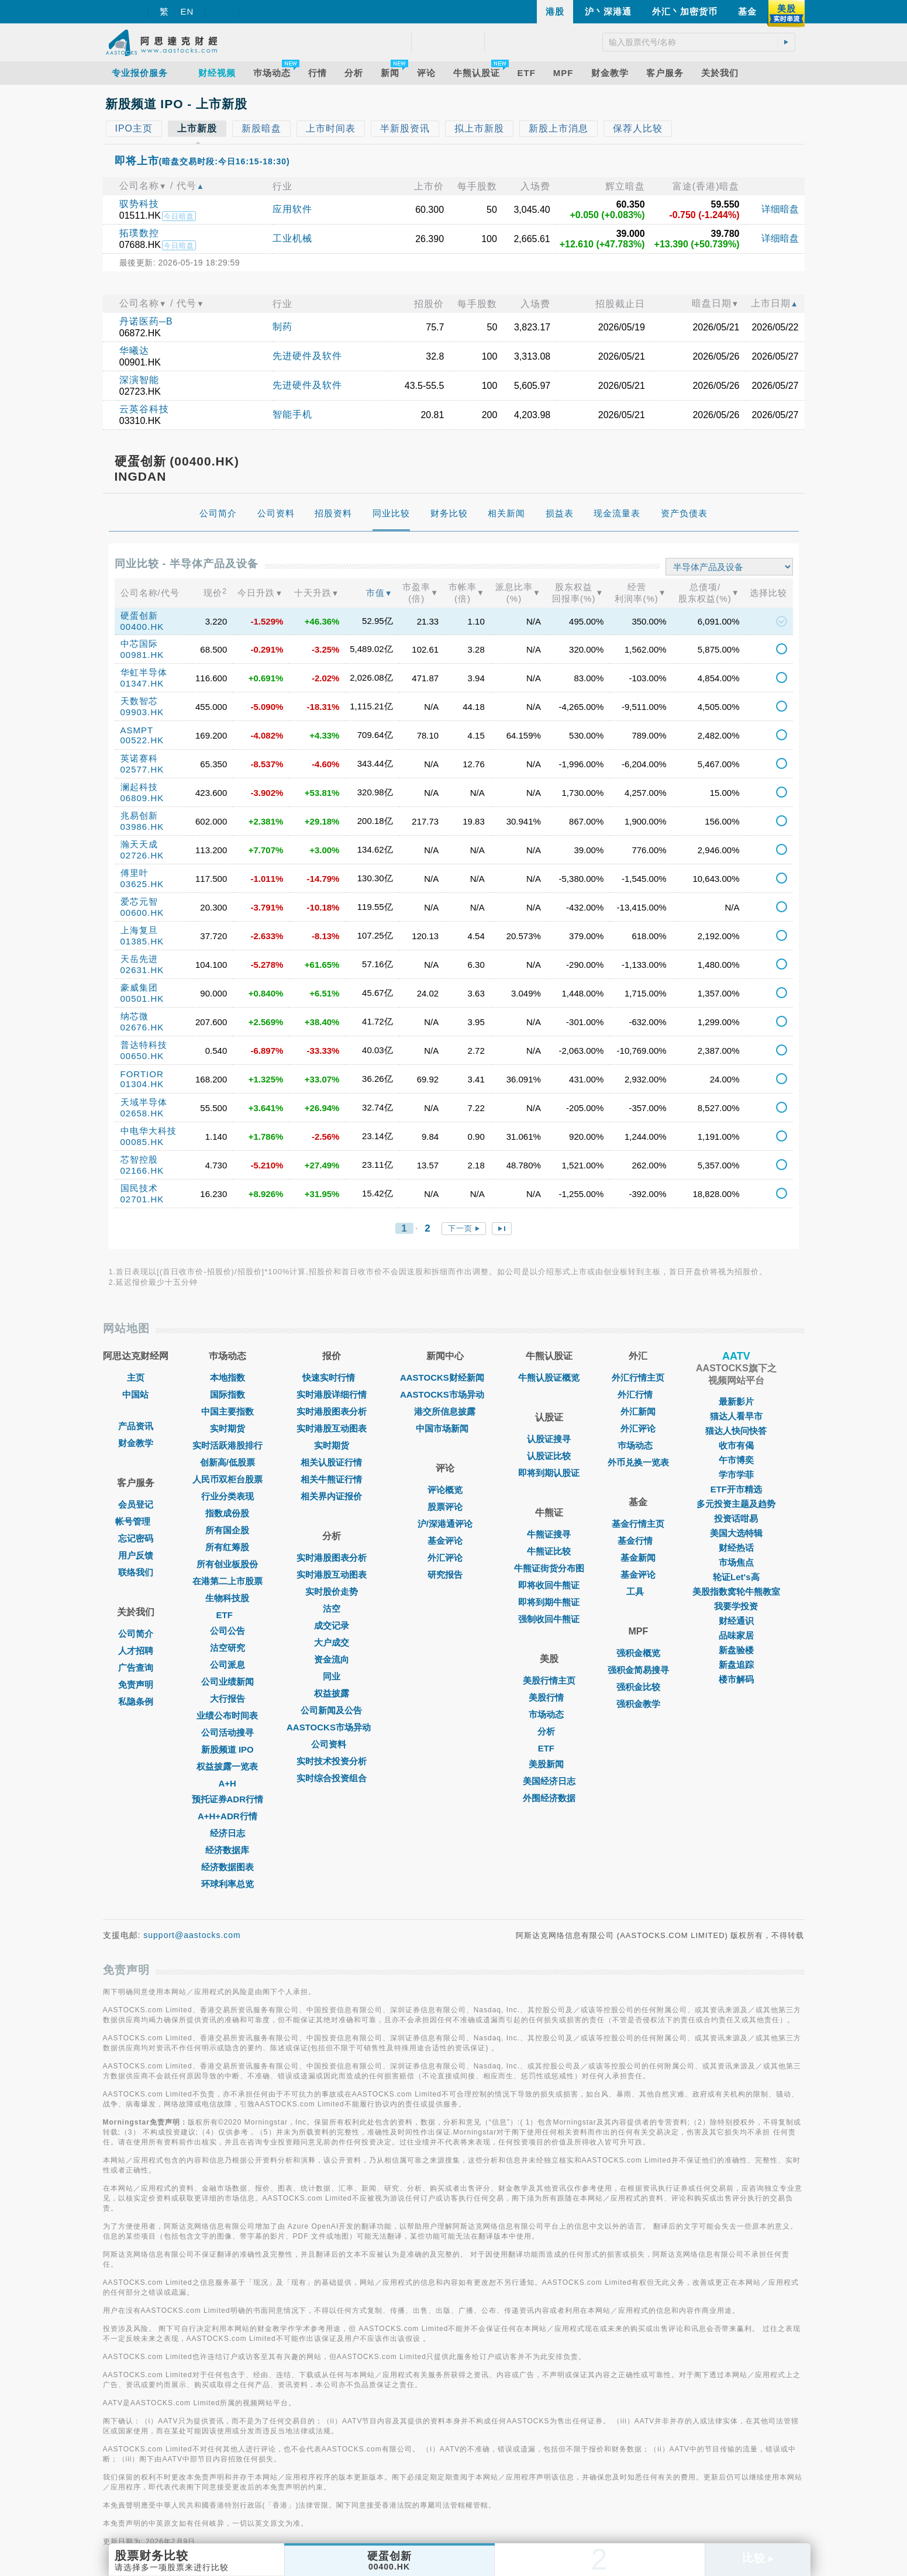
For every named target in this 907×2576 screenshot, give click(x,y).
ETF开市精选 (736, 1489)
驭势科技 (139, 204)
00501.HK (142, 998)
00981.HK (142, 655)
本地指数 (227, 1377)
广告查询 (135, 1667)
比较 (758, 2558)
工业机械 (292, 238)
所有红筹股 (227, 1547)
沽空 (331, 1608)
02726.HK (142, 855)
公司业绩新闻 (227, 1682)
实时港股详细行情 (331, 1394)
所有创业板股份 (227, 1564)
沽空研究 (227, 1648)
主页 (135, 1377)
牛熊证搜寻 (549, 1534)
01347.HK (142, 683)
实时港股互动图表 (331, 1428)
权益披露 (331, 1693)
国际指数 (227, 1394)
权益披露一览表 (227, 1766)
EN (187, 11)
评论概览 (445, 1490)
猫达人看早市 (736, 1416)
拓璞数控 (139, 233)
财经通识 (736, 1621)
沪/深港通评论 (445, 1524)
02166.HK (142, 1170)
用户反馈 (135, 1555)
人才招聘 (135, 1651)
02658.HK (142, 1113)
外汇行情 (638, 1394)
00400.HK (142, 627)
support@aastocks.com (192, 1935)
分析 (549, 1731)
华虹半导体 (143, 672)
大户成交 (331, 1642)
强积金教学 (638, 1704)
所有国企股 (227, 1530)
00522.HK (142, 740)
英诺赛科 (139, 758)
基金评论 (445, 1541)
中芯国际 (139, 644)
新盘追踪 (736, 1665)
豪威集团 (139, 987)
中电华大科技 (148, 1131)
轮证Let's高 (736, 1577)
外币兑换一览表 (638, 1462)
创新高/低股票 (227, 1462)
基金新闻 (638, 1558)
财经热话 (736, 1548)
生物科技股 (227, 1598)
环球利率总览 (227, 1884)
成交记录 (331, 1625)
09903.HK (142, 712)
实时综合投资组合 (331, 1778)
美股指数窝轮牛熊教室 (736, 1591)
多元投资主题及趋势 (735, 1504)
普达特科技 (143, 1045)
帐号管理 (135, 1521)
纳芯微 (134, 1016)
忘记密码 (135, 1538)
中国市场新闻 (445, 1428)
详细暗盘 (780, 209)
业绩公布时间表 (227, 1715)
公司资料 (331, 1744)
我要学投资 (736, 1606)
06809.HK (142, 798)
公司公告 (227, 1631)
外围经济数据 (549, 1798)
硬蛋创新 (139, 615)
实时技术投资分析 (331, 1761)
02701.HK (142, 1199)
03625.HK (142, 884)
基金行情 (638, 1541)
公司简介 (135, 1634)
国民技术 (139, 1188)
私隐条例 (135, 1701)
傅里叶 (134, 873)
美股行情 (549, 1697)
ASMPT (137, 730)
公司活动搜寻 (227, 1732)
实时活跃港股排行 (227, 1445)
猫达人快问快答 (736, 1431)
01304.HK (142, 1084)
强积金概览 (638, 1653)
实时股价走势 (331, 1591)
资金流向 (331, 1659)
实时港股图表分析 (331, 1411)
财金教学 (135, 1443)
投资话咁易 (736, 1518)
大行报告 (227, 1698)
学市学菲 (736, 1475)
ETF (227, 1615)
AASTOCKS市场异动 (332, 1727)
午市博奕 (736, 1460)
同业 (331, 1676)
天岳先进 (139, 959)
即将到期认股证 (549, 1473)
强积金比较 (638, 1687)
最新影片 (736, 1401)
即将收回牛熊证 (549, 1585)
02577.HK (142, 769)
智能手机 (292, 414)
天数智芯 (139, 701)
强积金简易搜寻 (638, 1670)
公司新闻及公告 (331, 1710)
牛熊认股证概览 (549, 1377)
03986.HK (142, 827)
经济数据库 (227, 1850)
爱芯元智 (139, 901)
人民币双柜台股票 (227, 1479)
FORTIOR (142, 1074)
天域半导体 (143, 1102)
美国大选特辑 (736, 1533)
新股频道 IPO (227, 1749)
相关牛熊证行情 (331, 1479)
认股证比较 (549, 1456)
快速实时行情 (331, 1377)
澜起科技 (139, 787)
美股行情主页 (549, 1680)
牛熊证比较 (549, 1551)
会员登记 (135, 1504)
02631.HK (142, 970)
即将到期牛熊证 (549, 1602)
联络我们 (135, 1572)
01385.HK (142, 941)
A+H (227, 1783)
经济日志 (227, 1833)
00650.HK (142, 1056)
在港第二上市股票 (227, 1581)
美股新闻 (549, 1764)
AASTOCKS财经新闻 (445, 1377)
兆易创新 (139, 815)
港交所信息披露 (444, 1411)
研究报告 (445, 1575)
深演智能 (139, 380)
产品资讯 (135, 1426)
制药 (282, 327)
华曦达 (134, 351)
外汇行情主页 (638, 1377)
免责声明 (135, 1684)
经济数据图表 (227, 1867)
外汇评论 (445, 1558)
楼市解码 (736, 1679)
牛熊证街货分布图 (549, 1568)
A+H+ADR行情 (227, 1816)
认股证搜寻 (549, 1439)
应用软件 (292, 209)
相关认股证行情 (331, 1462)
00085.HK (142, 1142)
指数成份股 (227, 1513)
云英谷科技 (144, 409)
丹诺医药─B (146, 321)
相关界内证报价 (331, 1496)
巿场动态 (638, 1445)
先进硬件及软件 (307, 356)
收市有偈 (736, 1445)
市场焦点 (736, 1562)
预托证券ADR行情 (228, 1799)
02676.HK (142, 1027)
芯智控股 (139, 1159)
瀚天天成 (139, 844)
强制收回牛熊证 (549, 1619)
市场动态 (549, 1714)
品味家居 (736, 1635)
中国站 (135, 1394)
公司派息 (227, 1665)
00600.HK (142, 913)
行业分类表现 (227, 1496)
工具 (638, 1591)
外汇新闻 (638, 1411)
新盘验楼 (736, 1650)
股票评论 (445, 1507)
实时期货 (227, 1428)
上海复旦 (139, 930)
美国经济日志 (549, 1781)
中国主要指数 (227, 1411)
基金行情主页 (638, 1524)
